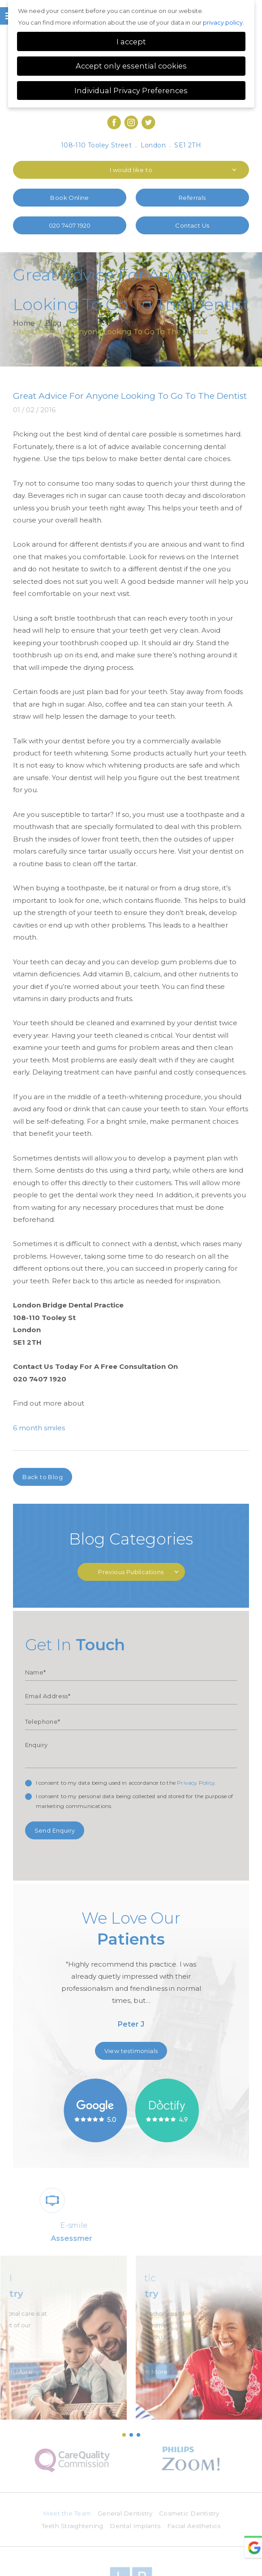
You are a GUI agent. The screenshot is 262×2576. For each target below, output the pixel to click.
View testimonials (131, 2050)
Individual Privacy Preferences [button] (131, 90)
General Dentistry (124, 2514)
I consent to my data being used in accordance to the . (126, 1782)
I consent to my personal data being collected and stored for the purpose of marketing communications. (134, 1801)
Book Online (69, 197)
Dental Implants (136, 2527)
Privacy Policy (196, 1782)
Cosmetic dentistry (105, 323)
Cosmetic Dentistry (191, 2514)
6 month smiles (39, 1428)
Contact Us (192, 225)
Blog (53, 323)
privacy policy (223, 22)
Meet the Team (64, 2514)
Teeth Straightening (71, 2527)
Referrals (192, 197)
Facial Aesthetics (196, 2527)
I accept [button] (131, 41)
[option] (131, 1972)
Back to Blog (42, 1476)
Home (24, 323)
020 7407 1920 (70, 225)
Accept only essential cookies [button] (131, 65)
